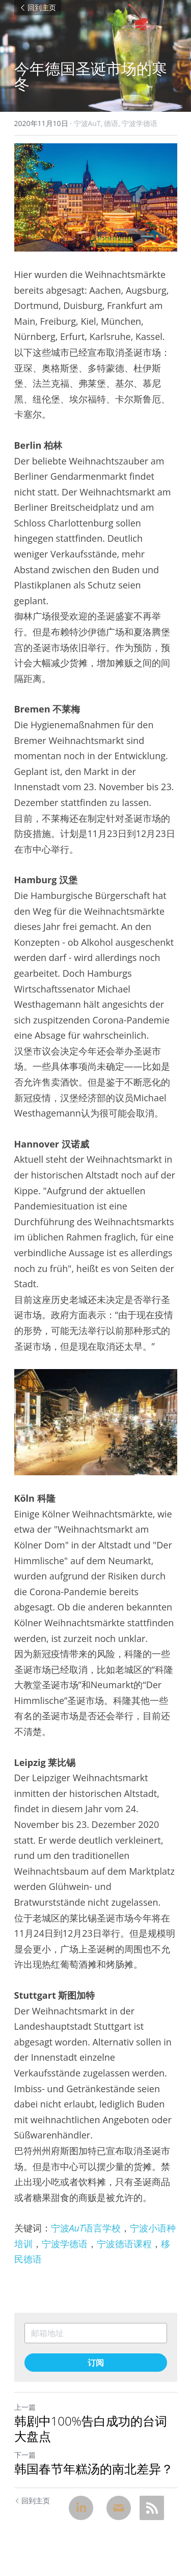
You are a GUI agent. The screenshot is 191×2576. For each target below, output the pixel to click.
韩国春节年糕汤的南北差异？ (93, 2468)
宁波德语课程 (124, 2244)
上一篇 (25, 2407)
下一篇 (25, 2455)
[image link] (95, 197)
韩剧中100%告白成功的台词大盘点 (90, 2428)
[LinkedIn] (81, 2508)
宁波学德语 (65, 2244)
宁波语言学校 (86, 2228)
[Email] (118, 2508)
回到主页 (37, 8)
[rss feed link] (152, 2508)
